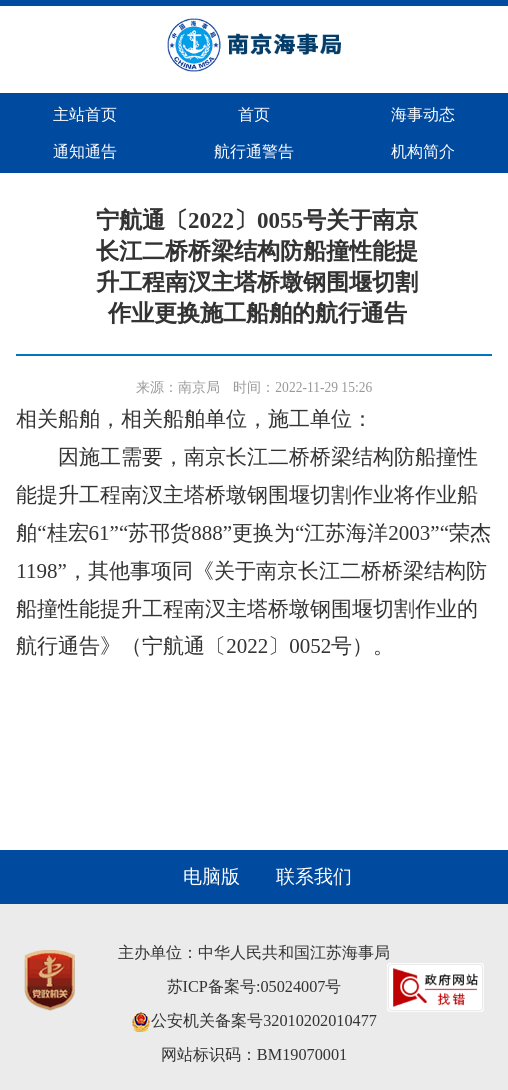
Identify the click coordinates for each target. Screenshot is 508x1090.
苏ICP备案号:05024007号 (254, 987)
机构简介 (423, 152)
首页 (254, 115)
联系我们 (314, 876)
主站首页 (85, 115)
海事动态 (423, 115)
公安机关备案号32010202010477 (254, 1021)
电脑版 (211, 876)
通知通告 (85, 152)
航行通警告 (254, 152)
